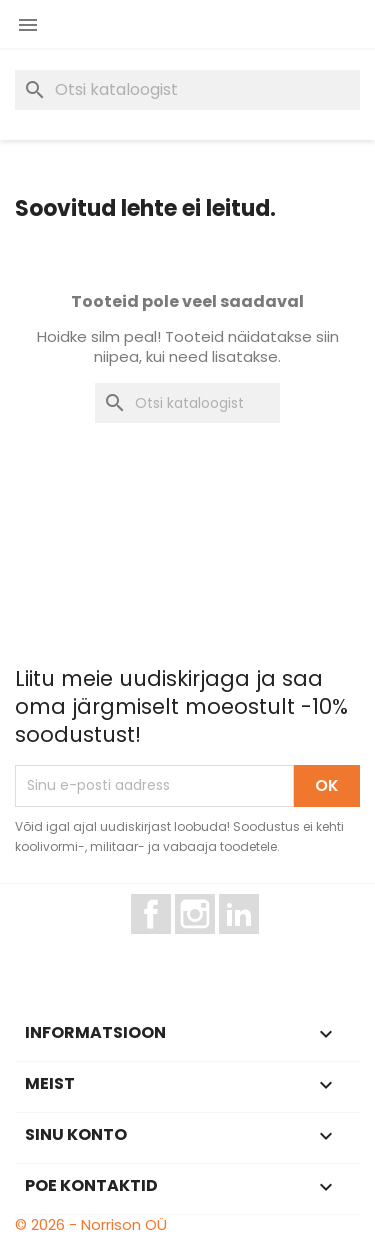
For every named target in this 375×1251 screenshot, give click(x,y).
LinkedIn (250, 943)
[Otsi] (187, 90)
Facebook (170, 943)
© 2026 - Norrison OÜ (91, 1224)
